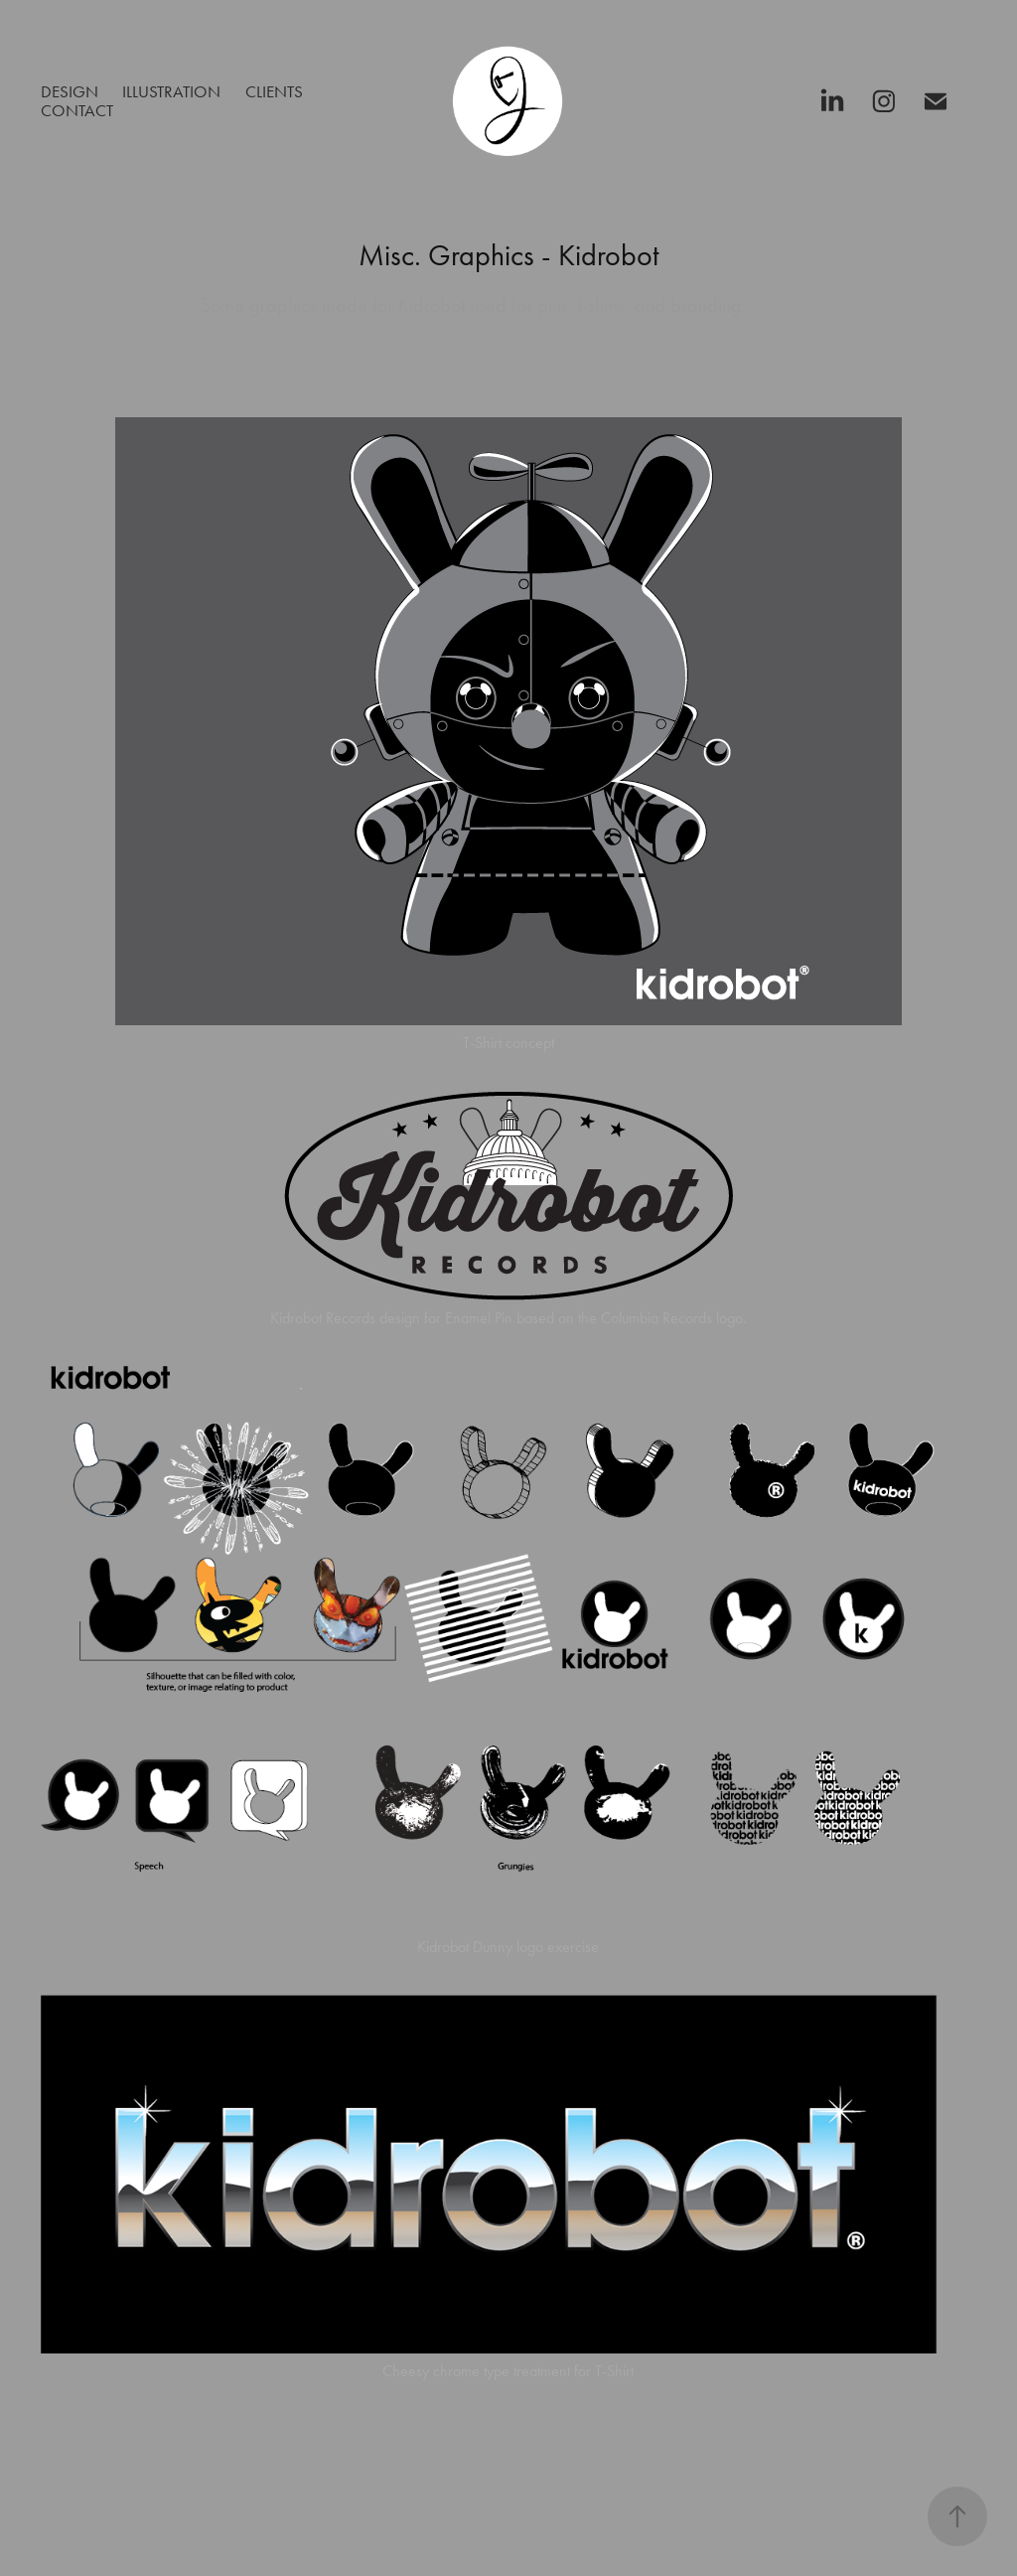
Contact (77, 110)
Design (69, 91)
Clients (274, 91)
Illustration (171, 91)
